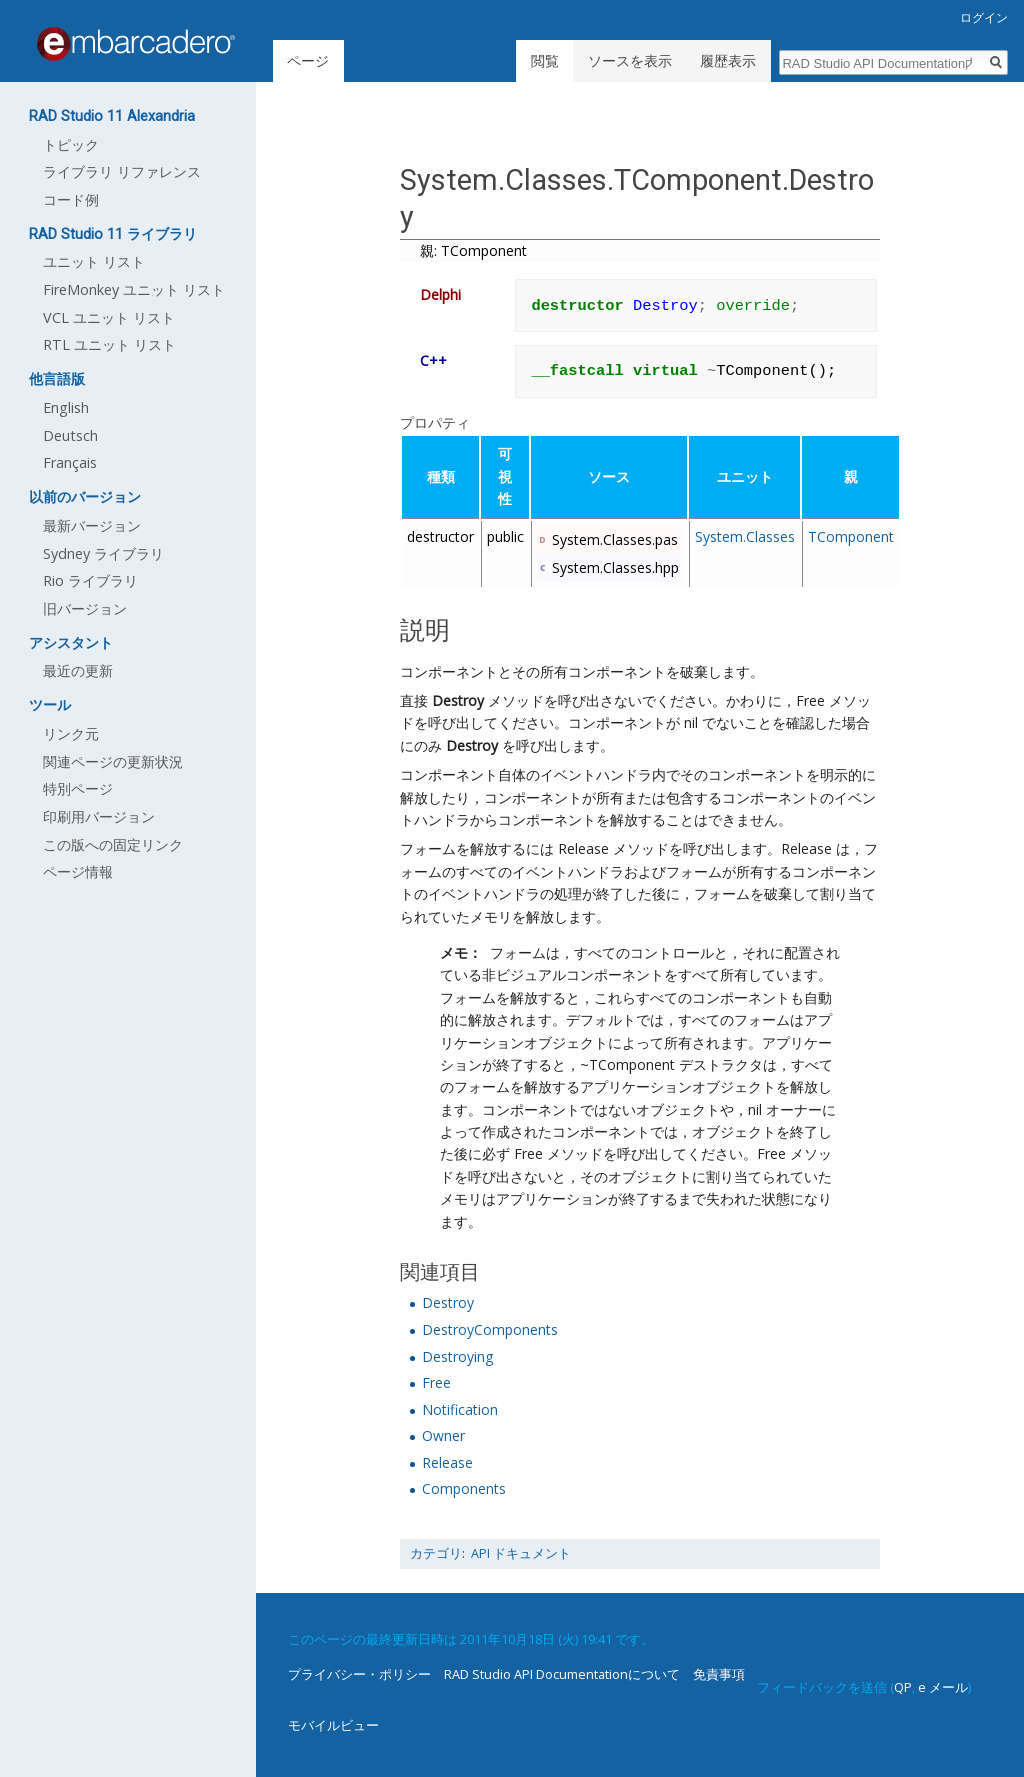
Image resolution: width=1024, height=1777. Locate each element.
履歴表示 (728, 60)
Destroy (458, 700)
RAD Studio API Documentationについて (562, 1674)
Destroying (457, 1356)
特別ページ (78, 788)
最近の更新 (78, 670)
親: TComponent (473, 250)
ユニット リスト (94, 261)
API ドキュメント (521, 1553)
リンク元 (71, 733)
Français (70, 462)
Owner (443, 1435)
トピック (71, 144)
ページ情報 (78, 871)
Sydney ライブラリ (103, 553)
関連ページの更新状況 (113, 761)
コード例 (71, 199)
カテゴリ (436, 1553)
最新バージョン (92, 525)
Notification (460, 1409)
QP (903, 1687)
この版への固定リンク (113, 844)
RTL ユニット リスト (109, 344)
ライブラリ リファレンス (122, 171)
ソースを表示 (630, 60)
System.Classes (745, 536)
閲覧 (545, 60)
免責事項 (719, 1674)
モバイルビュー (333, 1725)
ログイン (984, 17)
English (66, 407)
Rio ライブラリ (90, 580)
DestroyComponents (490, 1329)
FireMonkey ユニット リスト (134, 289)
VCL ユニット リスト (109, 317)
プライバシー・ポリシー (359, 1674)
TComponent (851, 536)
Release (447, 1462)
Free (436, 1382)
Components (464, 1488)
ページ (308, 60)
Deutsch (70, 435)
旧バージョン (85, 608)
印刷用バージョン (99, 816)
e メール (943, 1687)
